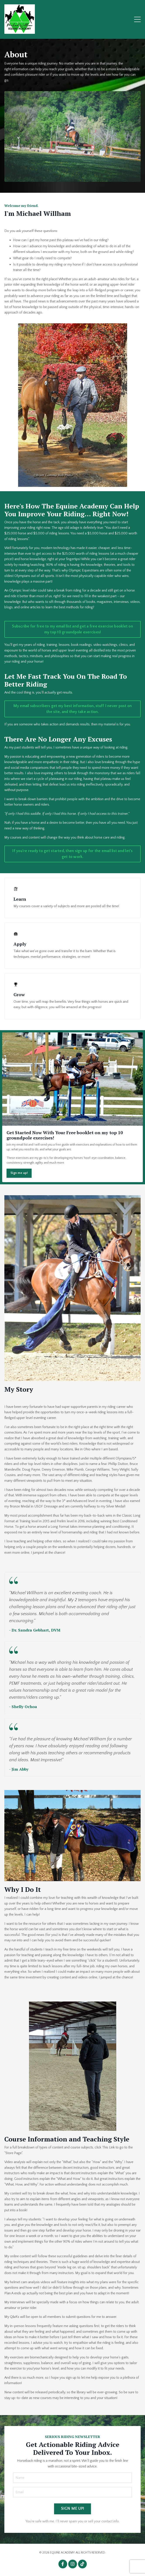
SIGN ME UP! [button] (72, 2508)
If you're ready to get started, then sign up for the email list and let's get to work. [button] (72, 854)
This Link (108, 2147)
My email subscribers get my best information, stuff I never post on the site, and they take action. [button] (72, 709)
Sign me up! (19, 1173)
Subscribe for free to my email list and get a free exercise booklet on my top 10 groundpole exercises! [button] (72, 629)
